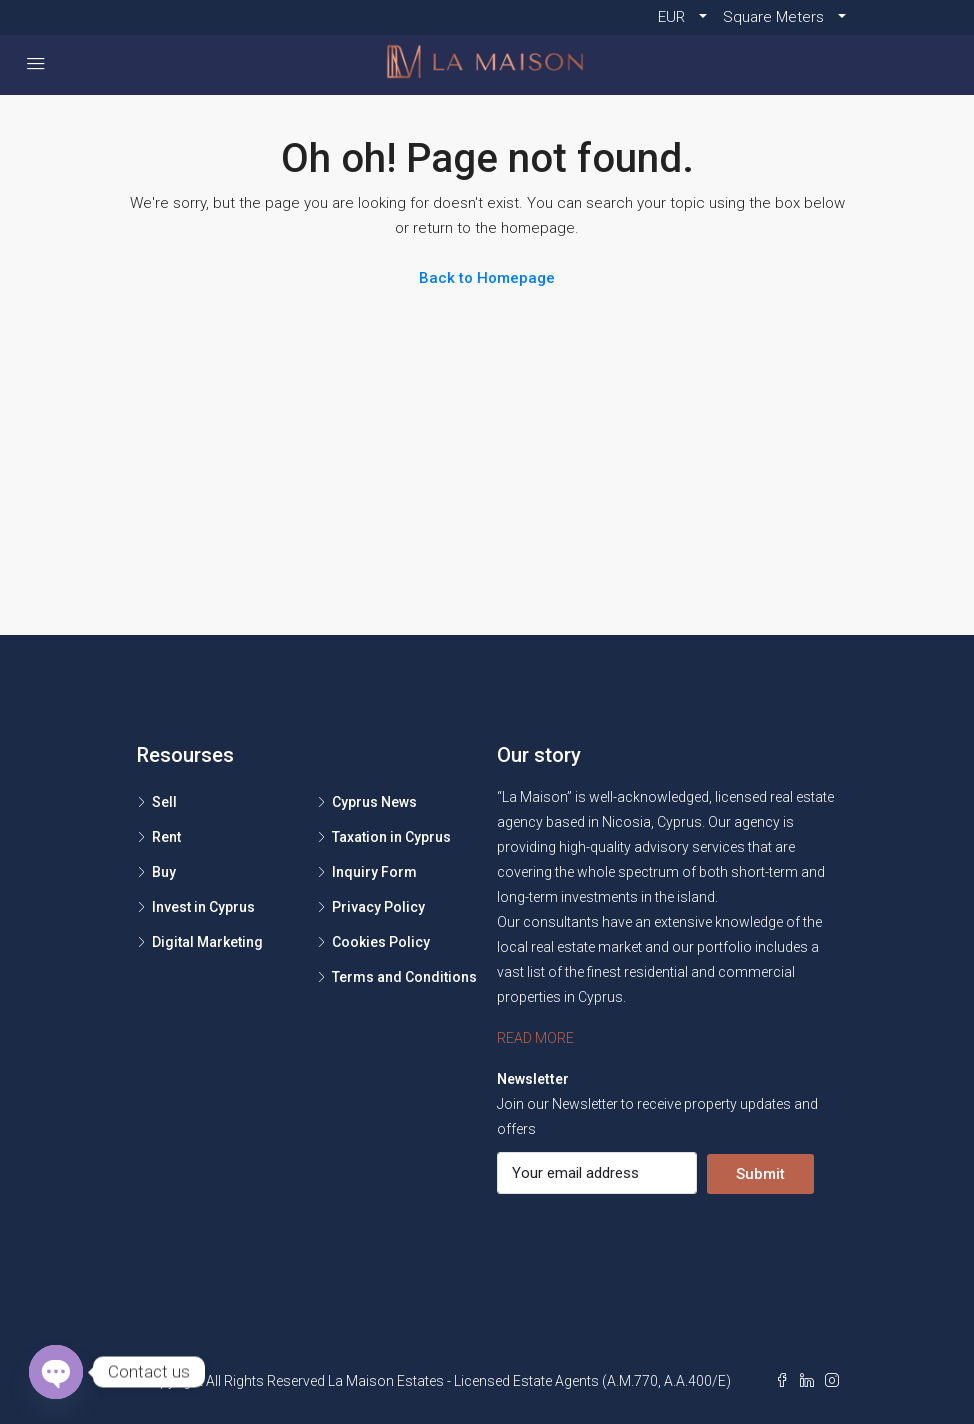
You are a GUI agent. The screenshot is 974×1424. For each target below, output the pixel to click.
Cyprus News (374, 802)
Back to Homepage (487, 278)
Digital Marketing (207, 942)
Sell (164, 802)
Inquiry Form (374, 872)
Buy (164, 872)
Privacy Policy (378, 907)
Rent (166, 837)
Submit (760, 1174)
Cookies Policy (381, 942)
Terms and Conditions (404, 977)
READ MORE (535, 1038)
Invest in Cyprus (203, 907)
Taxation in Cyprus (391, 837)
